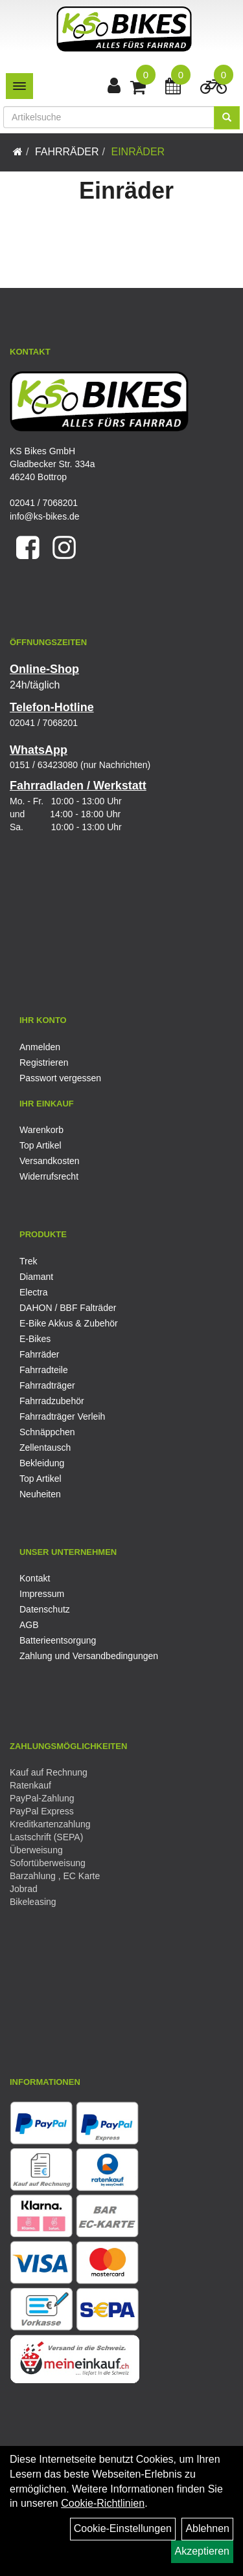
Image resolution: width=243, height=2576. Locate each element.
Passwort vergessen (60, 1078)
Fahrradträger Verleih (62, 1416)
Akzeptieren (202, 2551)
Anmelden (39, 1047)
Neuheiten (40, 1494)
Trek (28, 1261)
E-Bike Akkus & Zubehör (68, 1323)
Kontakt (34, 1578)
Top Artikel (40, 1145)
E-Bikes (35, 1339)
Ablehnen (207, 2528)
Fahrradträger (47, 1385)
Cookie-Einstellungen (123, 2528)
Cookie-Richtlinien (103, 2503)
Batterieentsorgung (57, 1640)
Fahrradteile (43, 1370)
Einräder (138, 151)
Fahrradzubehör (51, 1401)
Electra (33, 1292)
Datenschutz (44, 1609)
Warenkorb (41, 1130)
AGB (29, 1625)
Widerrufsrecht (48, 1176)
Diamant (36, 1276)
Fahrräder (67, 151)
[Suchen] (227, 117)
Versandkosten (49, 1161)
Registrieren (43, 1062)
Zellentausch (45, 1447)
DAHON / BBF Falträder (67, 1308)
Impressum (41, 1594)
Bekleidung (41, 1463)
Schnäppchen (47, 1432)
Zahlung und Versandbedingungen (88, 1656)
